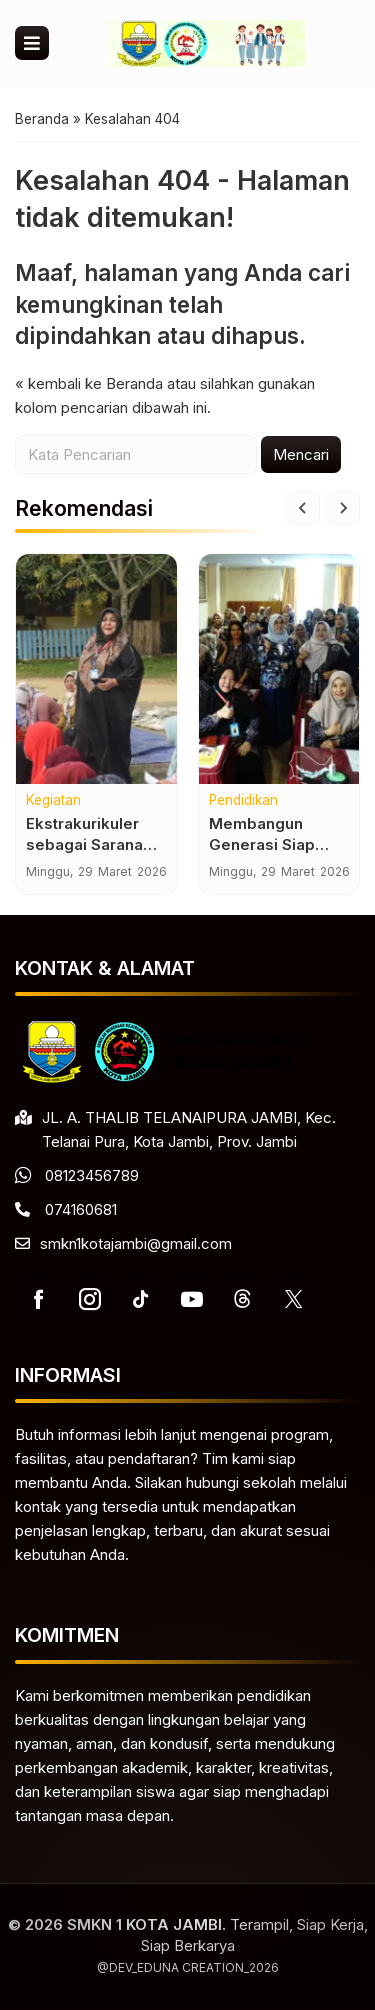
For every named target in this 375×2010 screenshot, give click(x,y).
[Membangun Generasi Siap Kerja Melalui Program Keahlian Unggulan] (279, 669)
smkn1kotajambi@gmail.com (136, 1243)
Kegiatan (53, 801)
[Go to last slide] (303, 508)
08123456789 (92, 1175)
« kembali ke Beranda (89, 383)
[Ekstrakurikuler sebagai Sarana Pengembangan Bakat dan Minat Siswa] (96, 669)
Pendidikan (243, 801)
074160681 (81, 1209)
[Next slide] (343, 508)
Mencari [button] (301, 454)
